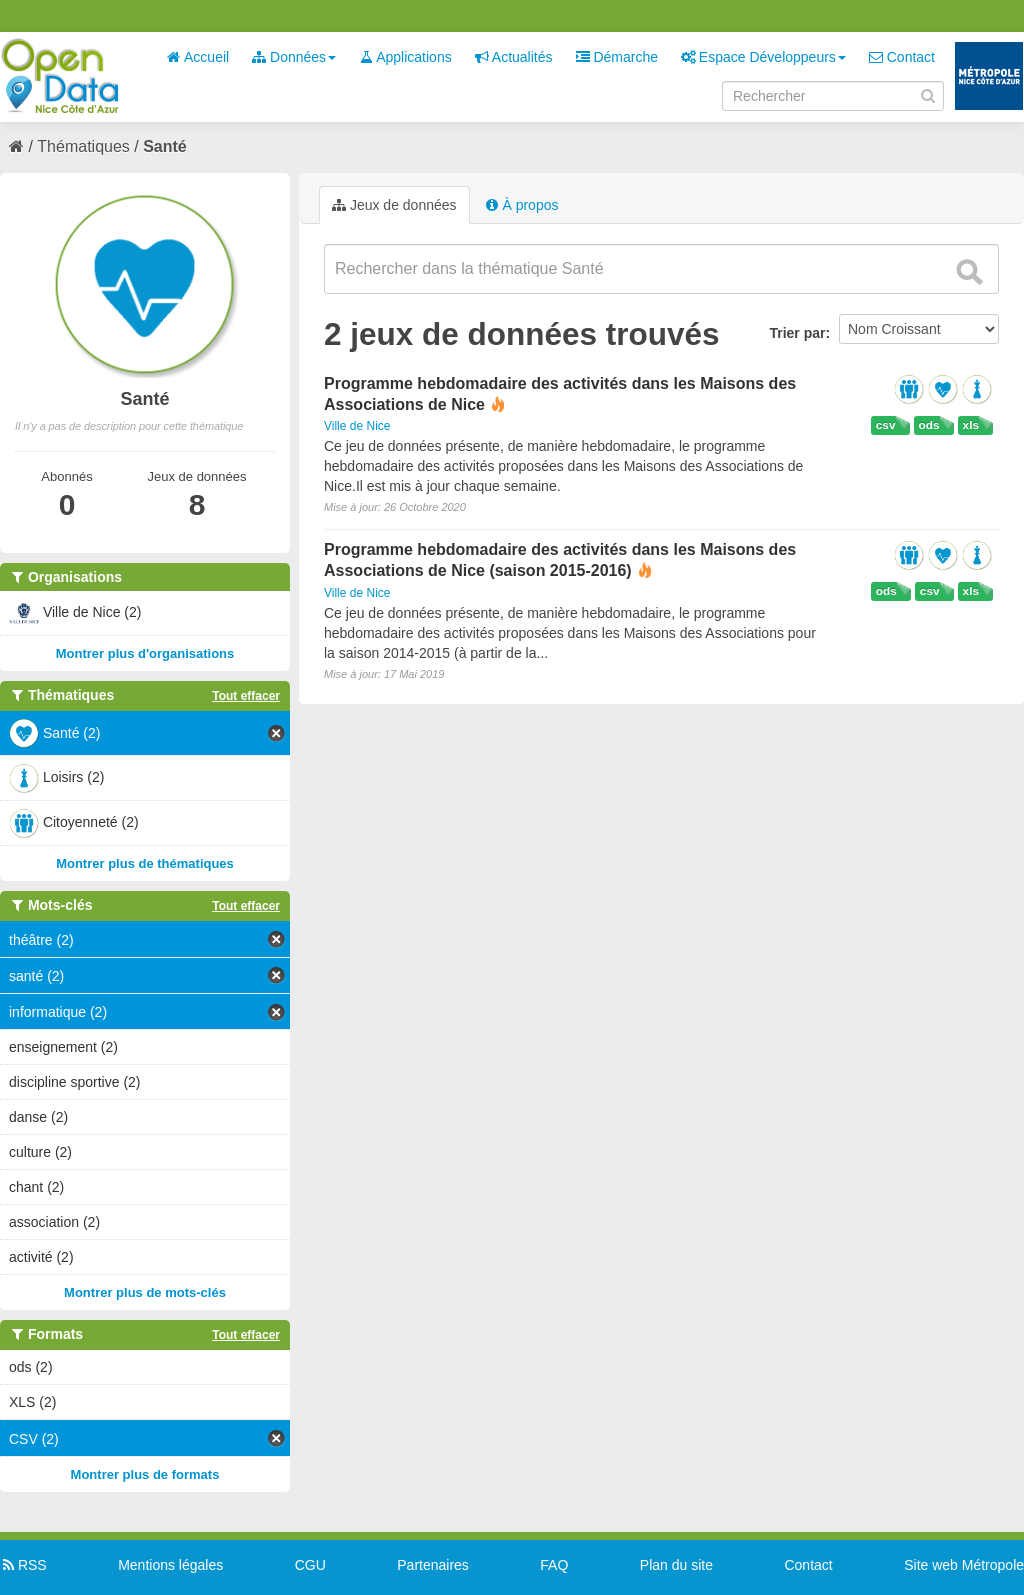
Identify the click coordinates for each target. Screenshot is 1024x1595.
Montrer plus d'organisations (145, 653)
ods (929, 425)
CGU (310, 1565)
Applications (405, 57)
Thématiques (83, 146)
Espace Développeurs (763, 57)
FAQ (554, 1565)
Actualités (514, 57)
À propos (522, 205)
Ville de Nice (357, 426)
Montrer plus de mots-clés (145, 1292)
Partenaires (433, 1565)
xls (971, 425)
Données (294, 57)
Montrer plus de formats (145, 1474)
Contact (902, 57)
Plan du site (676, 1565)
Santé (165, 146)
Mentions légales (170, 1565)
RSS (23, 1565)
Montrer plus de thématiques (145, 863)
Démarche (617, 57)
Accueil (198, 57)
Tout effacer (246, 696)
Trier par (797, 333)
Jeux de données (394, 205)
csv (886, 425)
